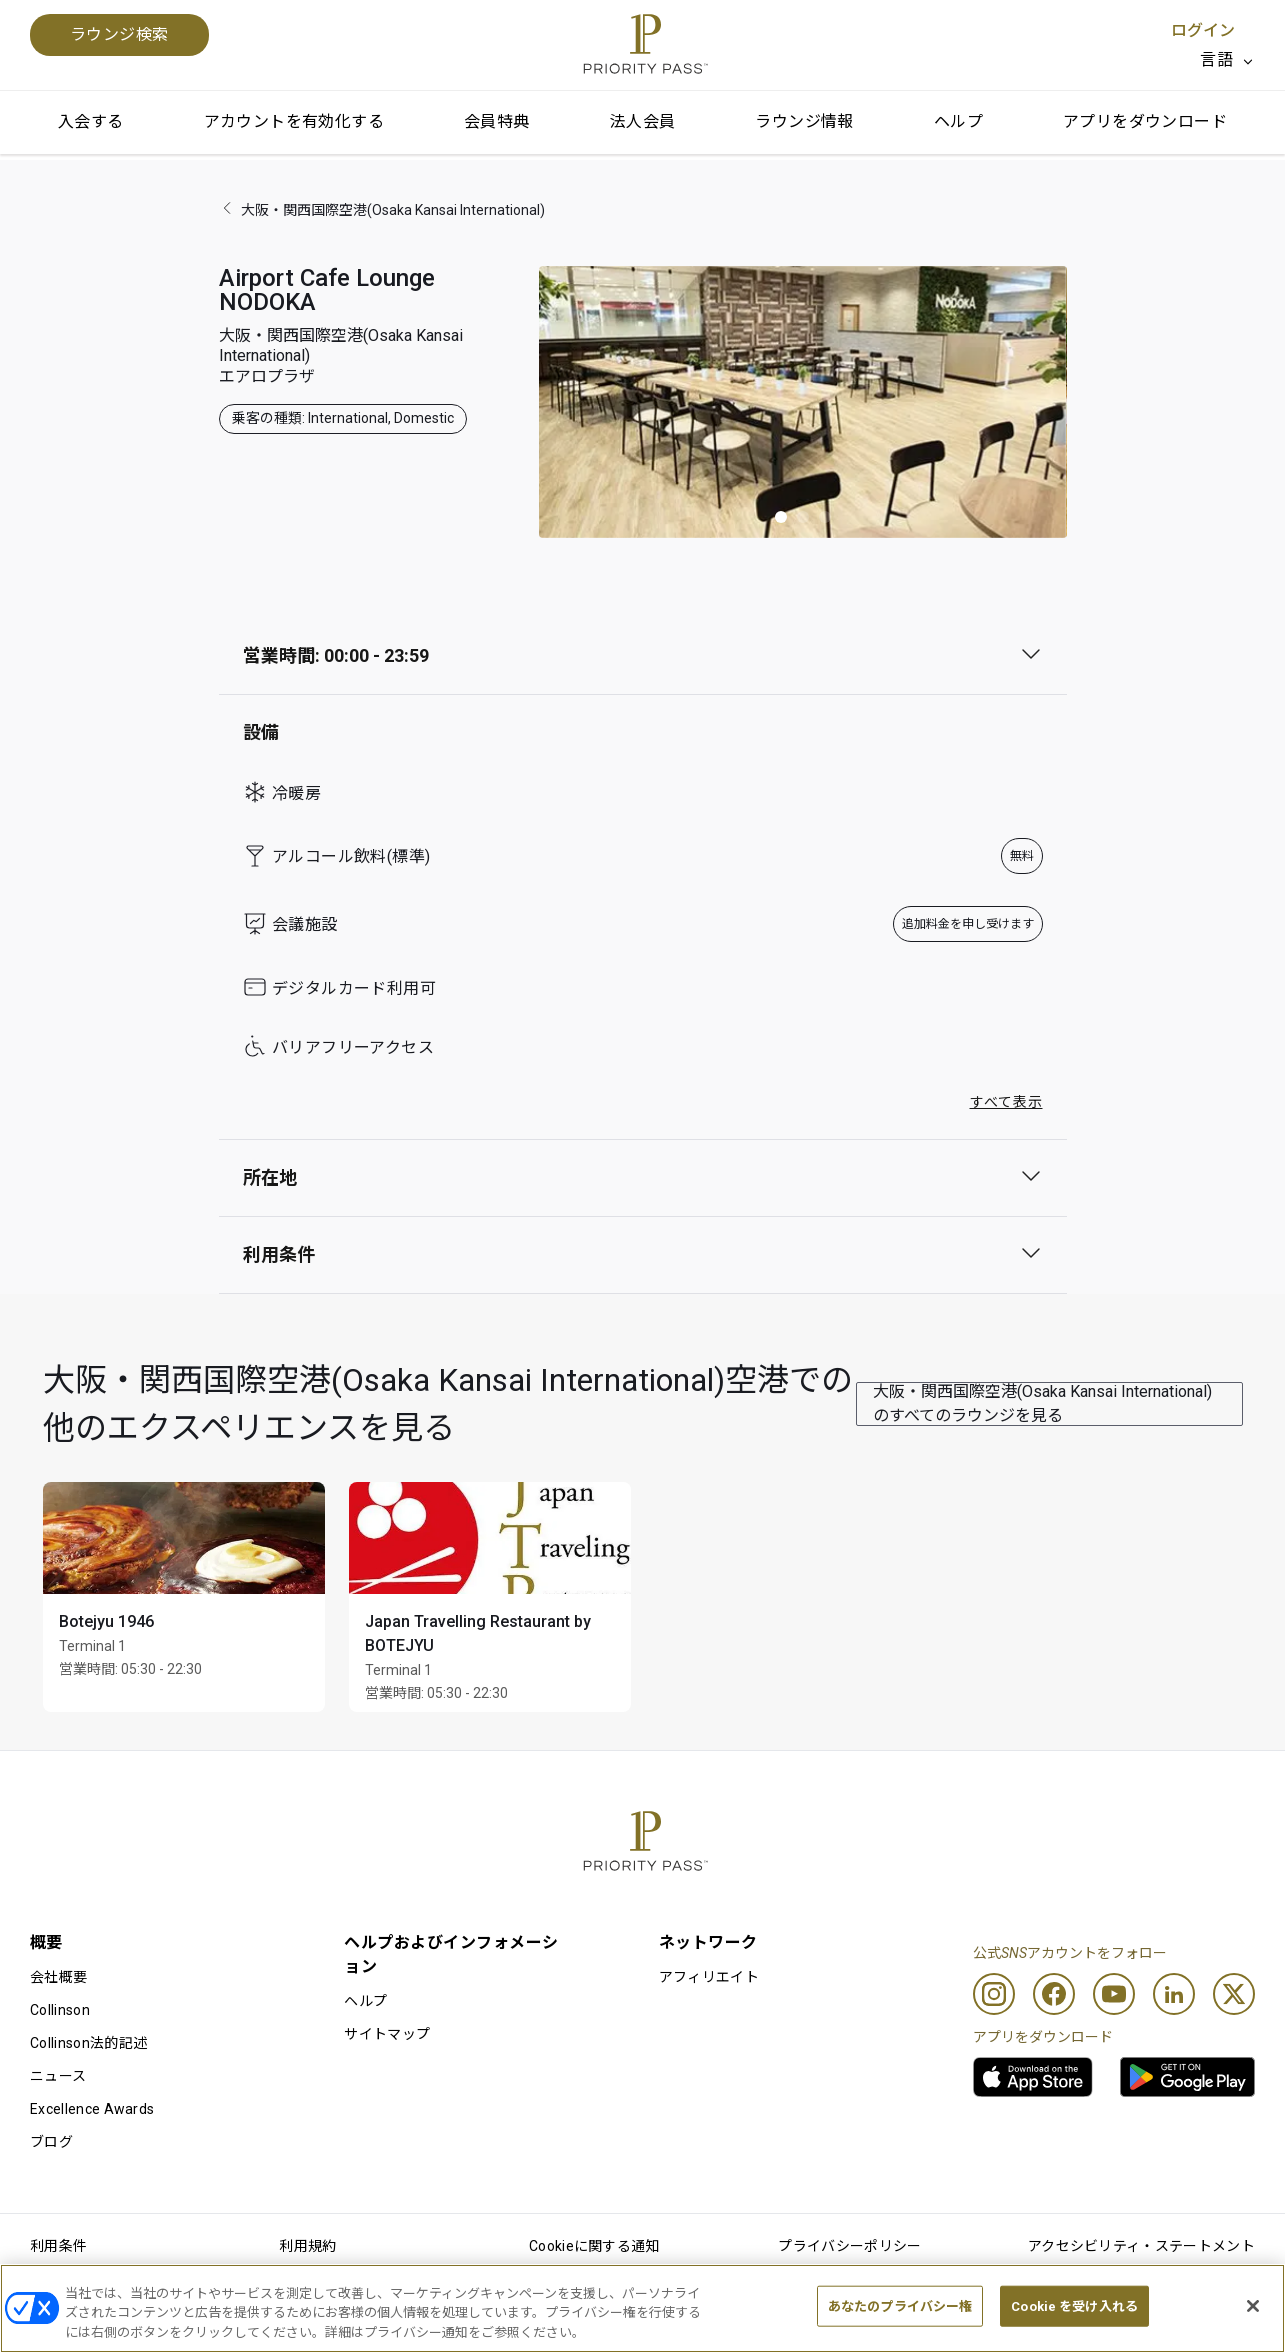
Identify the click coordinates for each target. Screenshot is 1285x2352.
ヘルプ (958, 121)
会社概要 (58, 1977)
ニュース (58, 2076)
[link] (1033, 2077)
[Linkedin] (1174, 1994)
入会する (91, 121)
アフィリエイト (709, 1977)
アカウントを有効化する (294, 121)
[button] (781, 517)
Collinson (60, 2010)
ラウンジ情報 (804, 121)
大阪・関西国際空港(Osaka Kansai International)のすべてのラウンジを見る (1042, 1403)
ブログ (51, 2142)
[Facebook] (1054, 1994)
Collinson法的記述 (88, 2043)
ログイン (1203, 30)
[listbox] (1227, 60)
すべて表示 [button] (1006, 1102)
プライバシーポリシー (849, 2246)
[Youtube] (1114, 1994)
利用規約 (307, 2246)
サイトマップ (387, 2034)
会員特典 (497, 121)
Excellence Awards (92, 2109)
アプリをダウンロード (1145, 121)
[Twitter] (1234, 1994)
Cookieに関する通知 (594, 2246)
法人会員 (643, 121)
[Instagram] (994, 1994)
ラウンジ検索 (119, 34)
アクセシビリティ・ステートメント (1141, 2246)
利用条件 (58, 2246)
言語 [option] (1216, 59)
